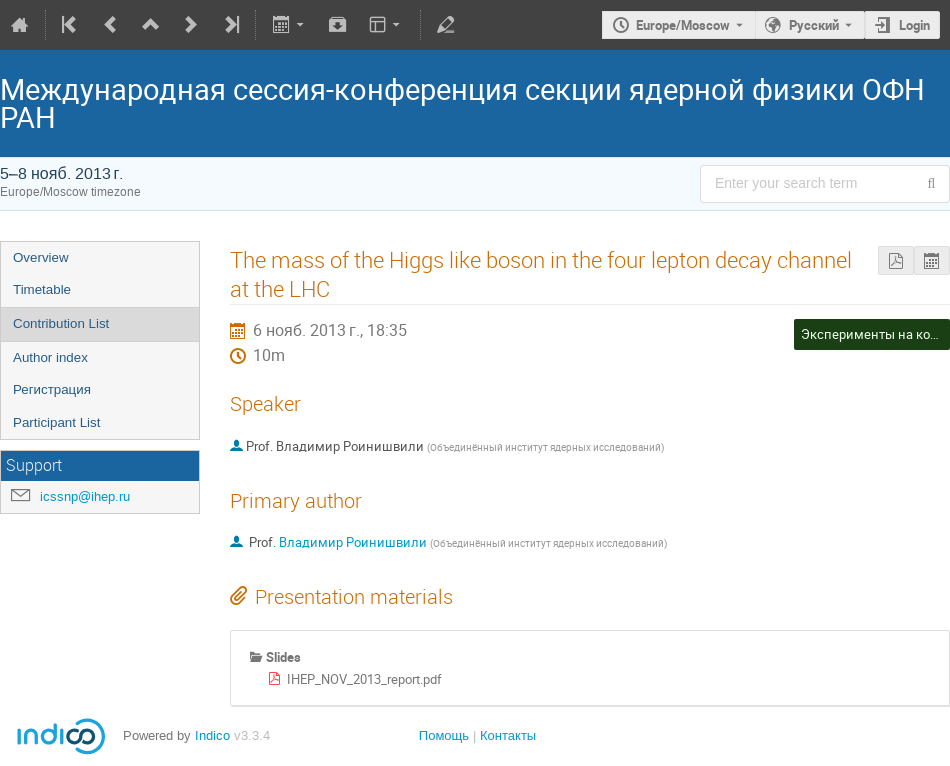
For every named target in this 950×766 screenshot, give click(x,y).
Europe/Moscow (683, 25)
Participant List (56, 422)
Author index (50, 357)
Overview (41, 257)
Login (914, 25)
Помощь (444, 735)
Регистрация (52, 389)
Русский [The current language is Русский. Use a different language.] (814, 25)
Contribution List (61, 323)
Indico (212, 735)
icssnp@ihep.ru (85, 496)
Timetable (42, 289)
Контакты (508, 735)
